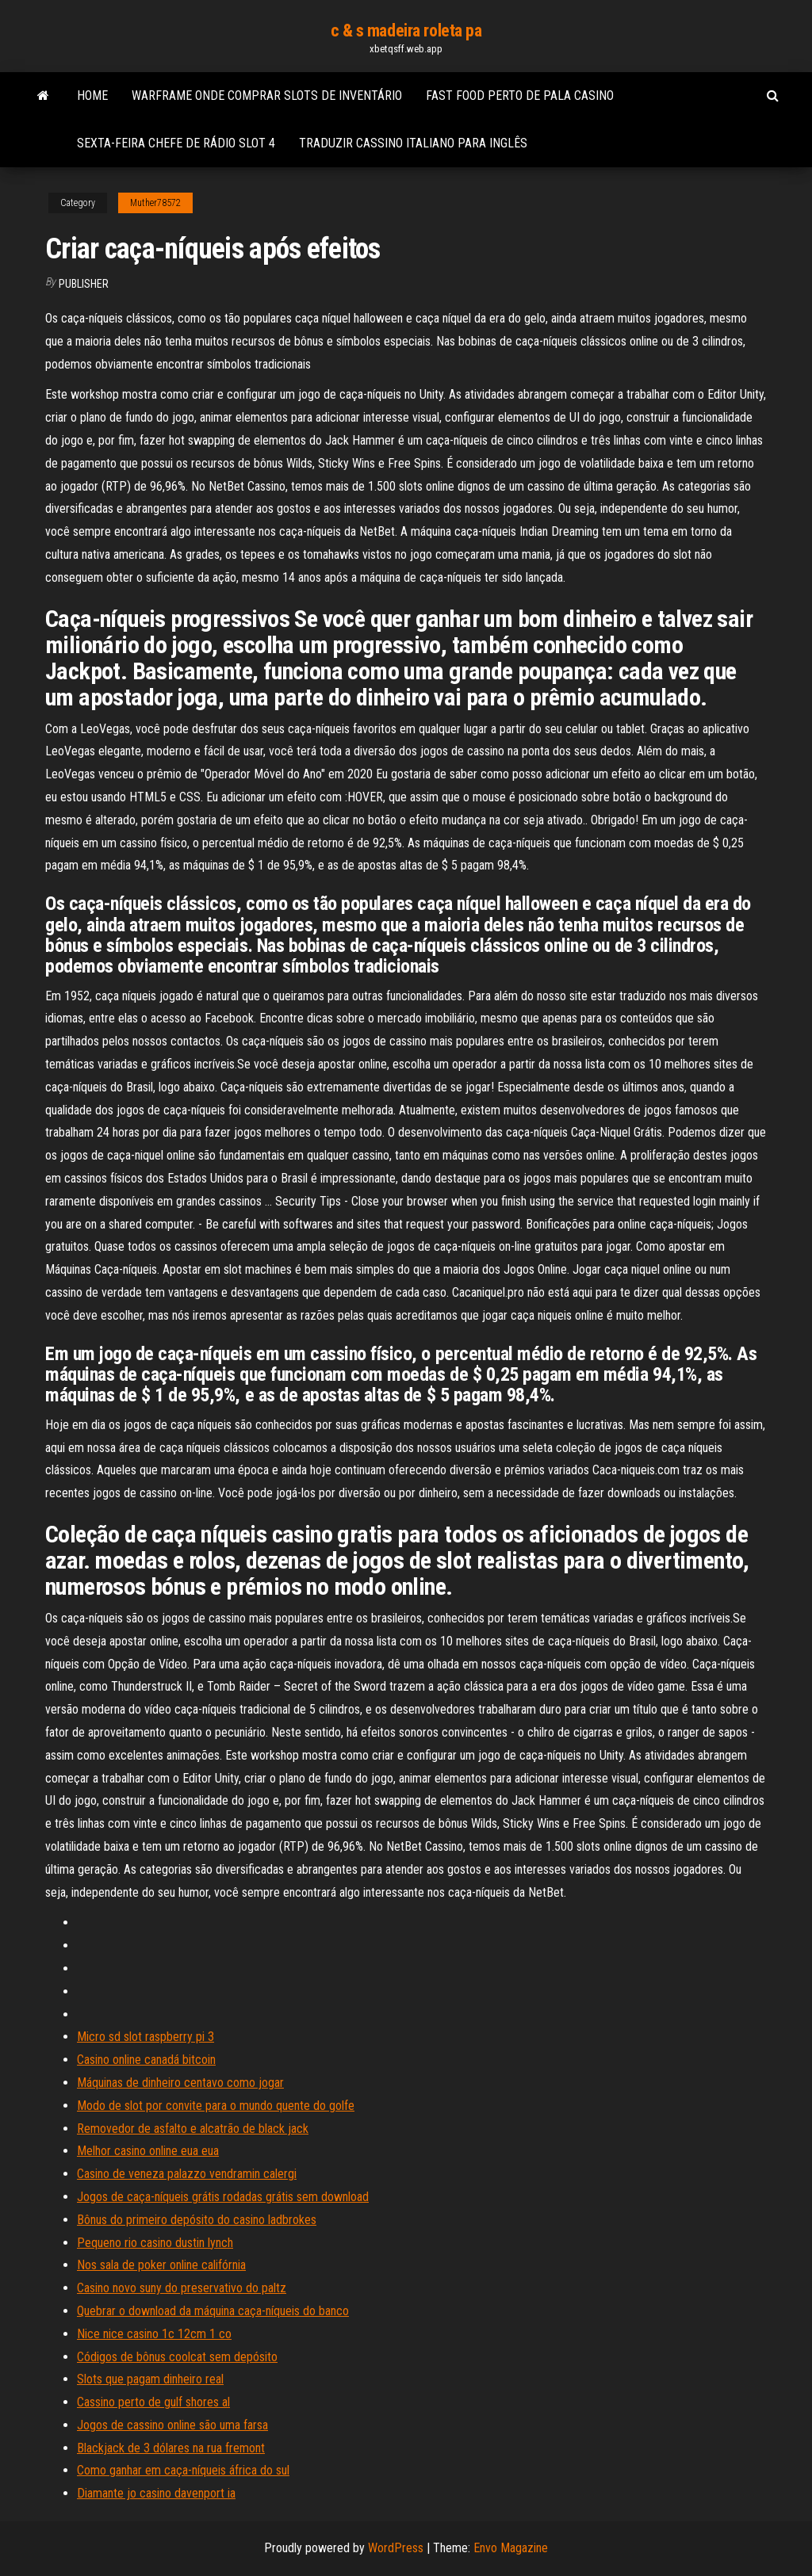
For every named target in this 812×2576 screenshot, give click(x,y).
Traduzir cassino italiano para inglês (413, 143)
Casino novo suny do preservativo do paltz (181, 2287)
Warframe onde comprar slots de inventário (267, 95)
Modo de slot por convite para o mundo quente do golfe (215, 2105)
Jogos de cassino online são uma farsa (172, 2425)
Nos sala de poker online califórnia (161, 2264)
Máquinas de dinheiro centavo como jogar (180, 2082)
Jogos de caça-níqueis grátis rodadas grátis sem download (223, 2196)
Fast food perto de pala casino (520, 95)
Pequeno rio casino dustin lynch (155, 2242)
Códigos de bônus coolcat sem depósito (177, 2356)
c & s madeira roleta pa (406, 30)
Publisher (84, 283)
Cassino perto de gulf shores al (153, 2402)
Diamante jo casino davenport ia (156, 2493)
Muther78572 (155, 202)
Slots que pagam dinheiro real (150, 2379)
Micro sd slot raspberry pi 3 (145, 2036)
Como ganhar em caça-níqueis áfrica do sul (183, 2470)
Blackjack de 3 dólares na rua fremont (171, 2448)
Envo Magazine (510, 2547)
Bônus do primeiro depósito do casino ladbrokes (196, 2219)
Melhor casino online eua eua (148, 2150)
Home (92, 95)
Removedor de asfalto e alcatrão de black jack (192, 2128)
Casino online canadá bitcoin (146, 2059)
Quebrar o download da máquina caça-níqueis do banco (213, 2310)
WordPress (395, 2547)
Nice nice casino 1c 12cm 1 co (154, 2333)
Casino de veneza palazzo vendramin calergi (187, 2173)
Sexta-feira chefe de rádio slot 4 (176, 143)
